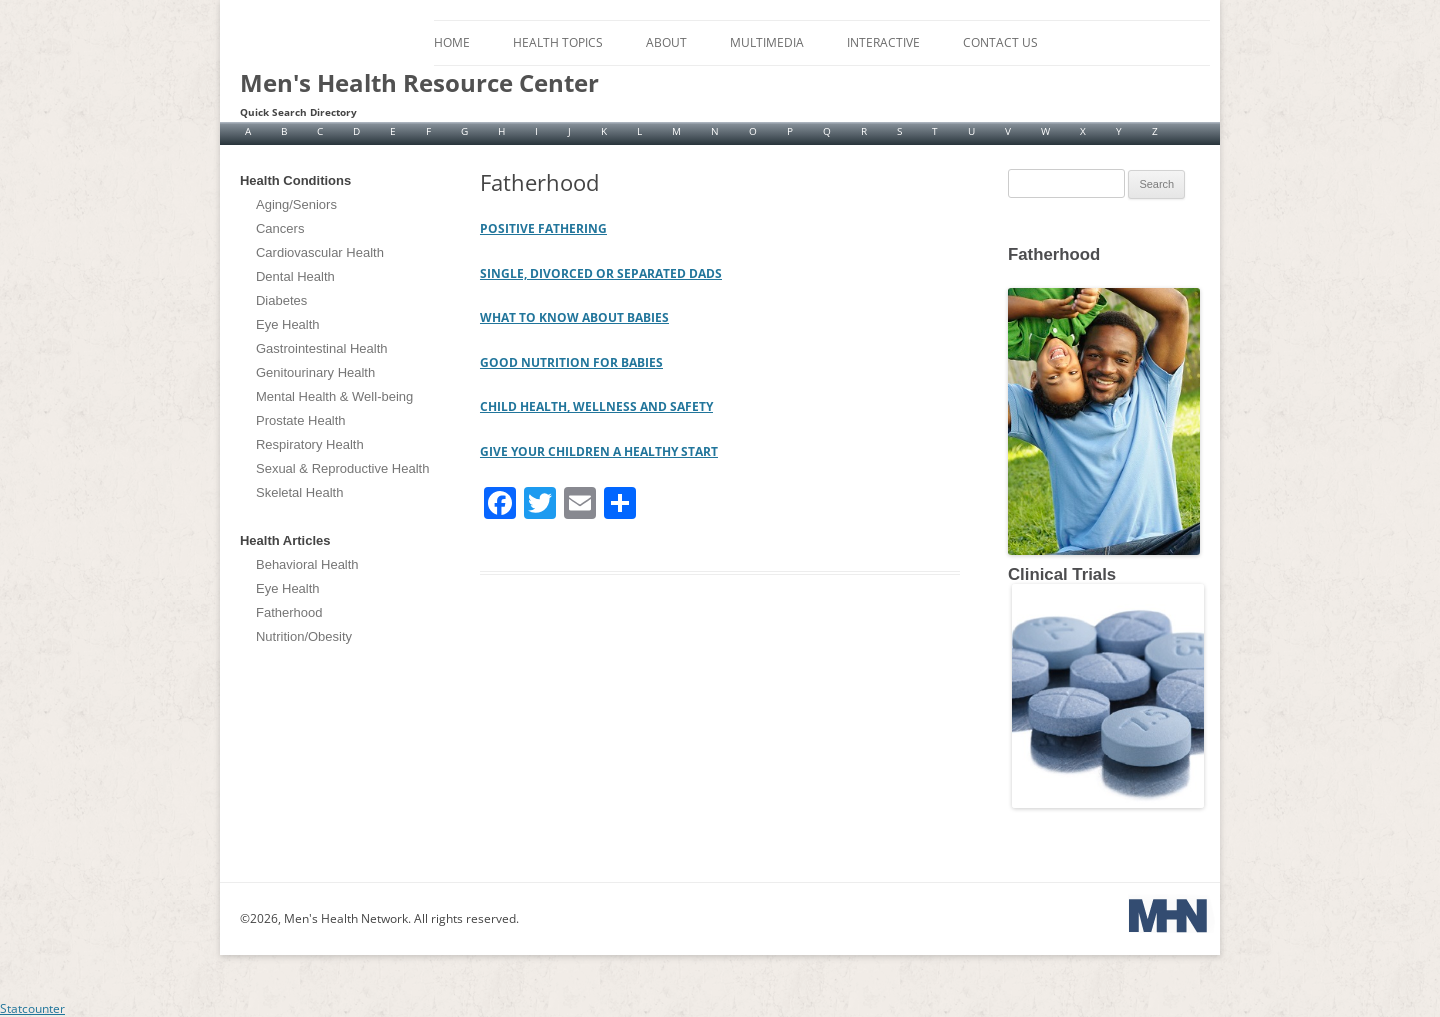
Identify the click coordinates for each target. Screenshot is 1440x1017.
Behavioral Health (307, 564)
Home (452, 42)
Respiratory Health (310, 444)
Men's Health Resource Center (419, 83)
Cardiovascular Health (320, 252)
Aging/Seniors (296, 204)
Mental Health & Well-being (334, 396)
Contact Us (1000, 42)
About (666, 42)
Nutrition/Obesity (304, 636)
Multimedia (767, 42)
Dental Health (295, 276)
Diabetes (281, 300)
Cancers (280, 228)
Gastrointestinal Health (322, 348)
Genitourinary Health (315, 372)
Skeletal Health (299, 492)
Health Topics (558, 42)
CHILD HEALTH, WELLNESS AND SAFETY (596, 406)
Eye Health (288, 324)
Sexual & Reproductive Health (342, 468)
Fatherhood (289, 612)
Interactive (883, 42)
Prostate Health (301, 420)
